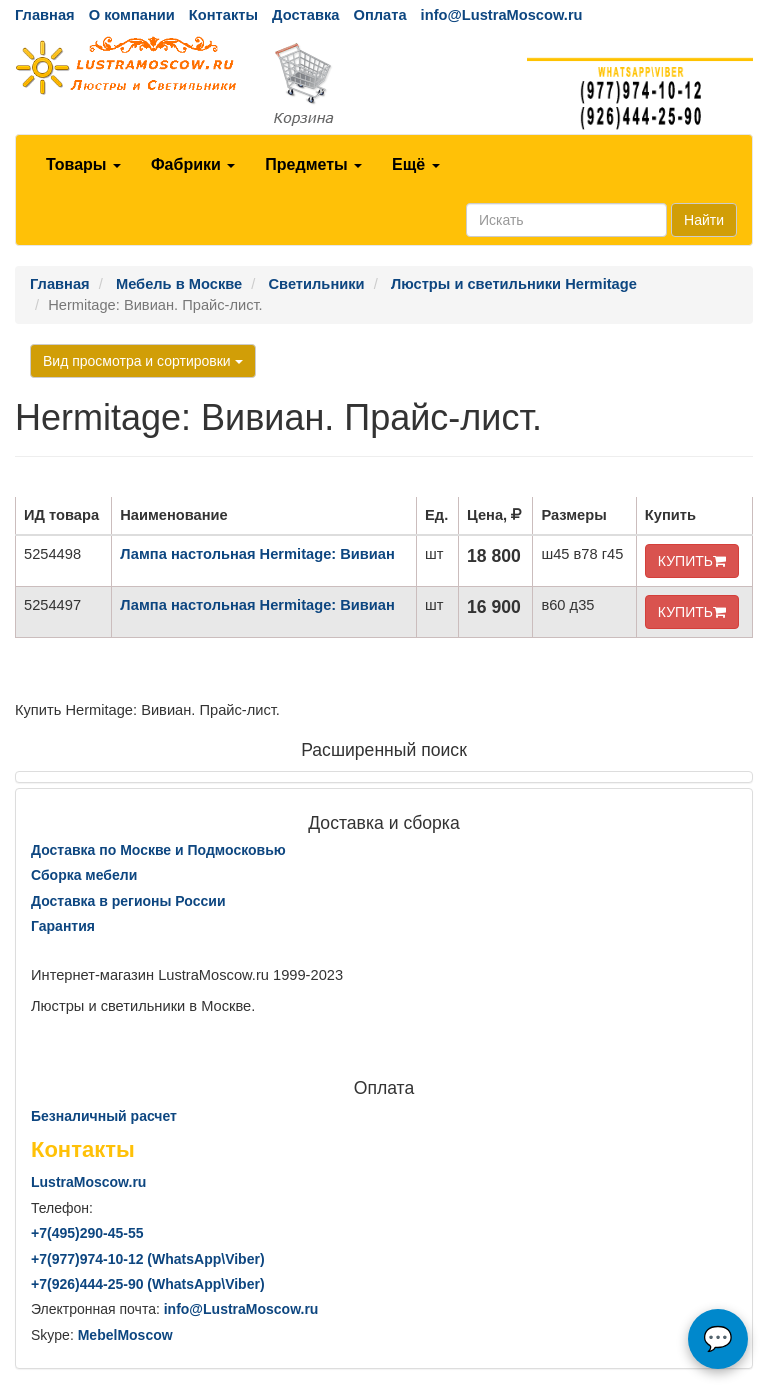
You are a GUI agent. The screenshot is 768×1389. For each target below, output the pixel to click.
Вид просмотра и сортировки (143, 361)
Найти (704, 220)
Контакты (223, 15)
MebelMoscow (125, 1335)
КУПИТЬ (692, 561)
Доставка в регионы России (128, 901)
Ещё (416, 164)
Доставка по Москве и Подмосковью (158, 850)
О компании (132, 15)
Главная (45, 15)
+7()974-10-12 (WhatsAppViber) (148, 1259)
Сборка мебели (84, 875)
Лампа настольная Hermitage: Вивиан (257, 554)
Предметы (313, 164)
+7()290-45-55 (87, 1233)
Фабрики (193, 164)
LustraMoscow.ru (88, 1182)
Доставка (305, 15)
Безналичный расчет (104, 1116)
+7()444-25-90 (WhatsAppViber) (148, 1284)
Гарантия (63, 926)
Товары (83, 164)
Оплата (379, 15)
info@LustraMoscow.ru (502, 15)
